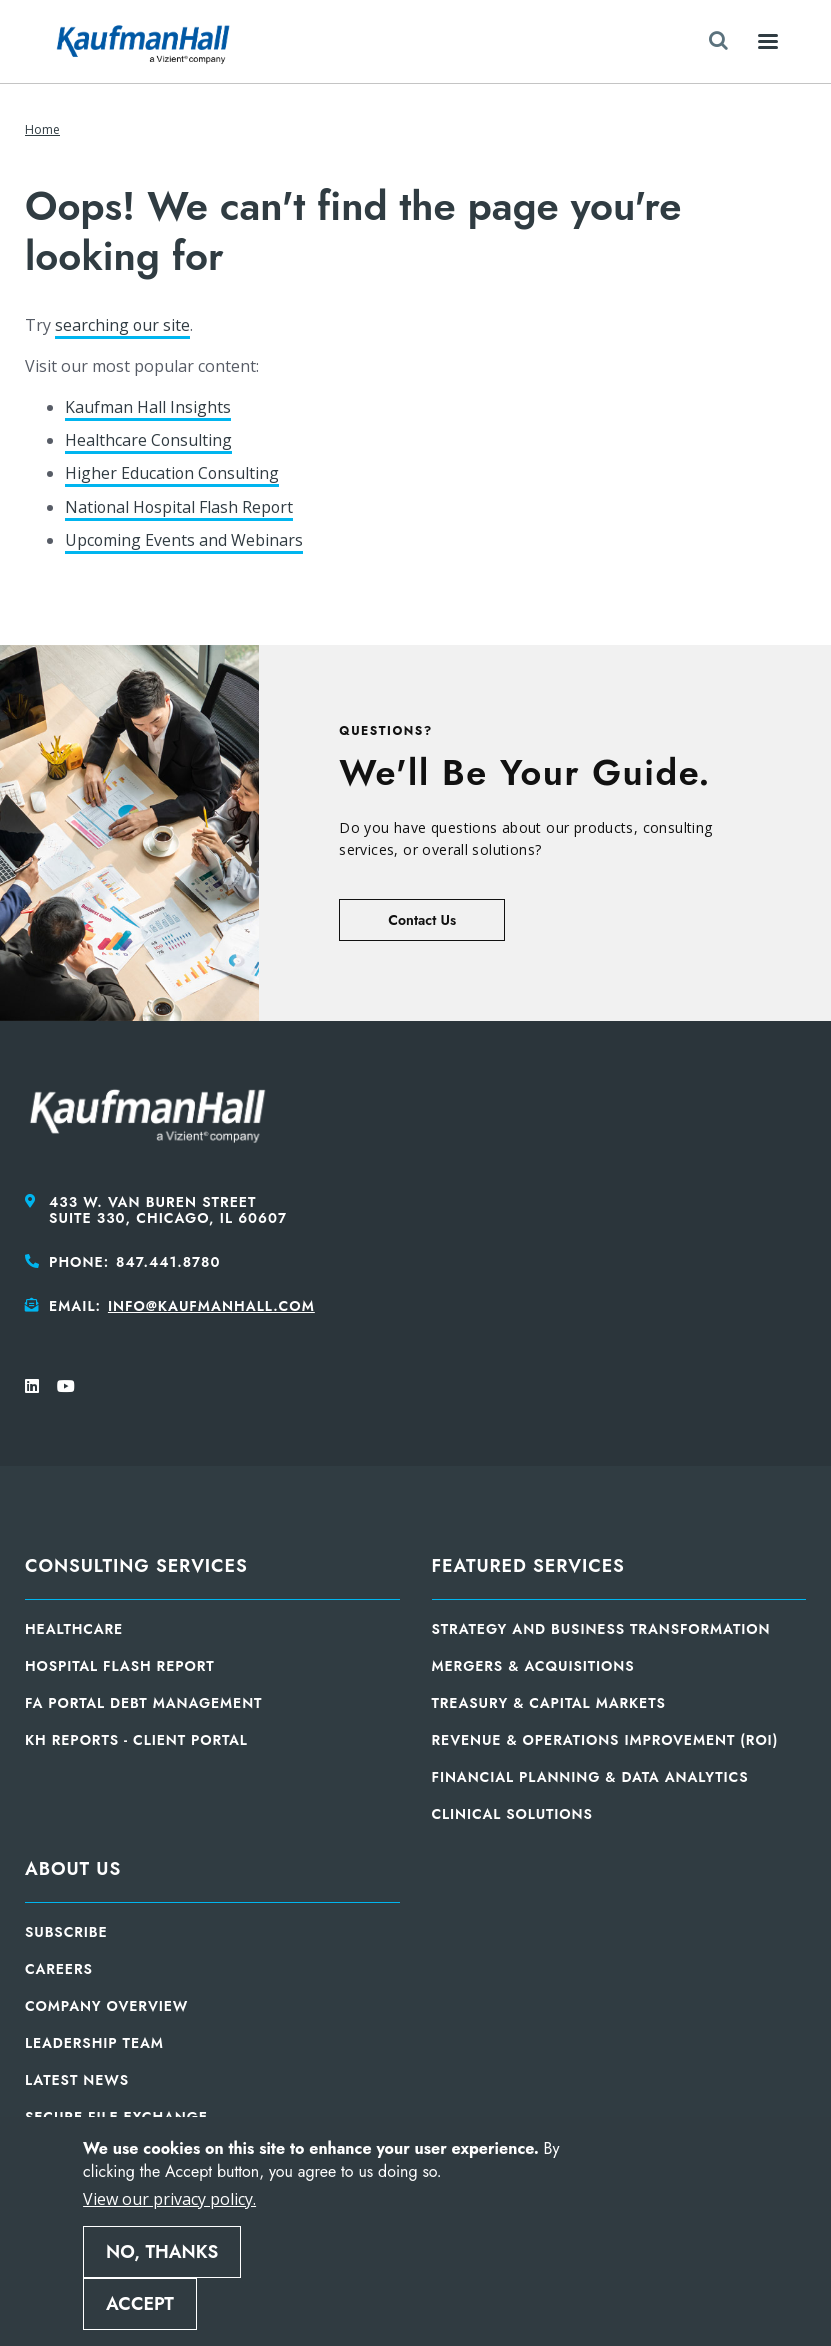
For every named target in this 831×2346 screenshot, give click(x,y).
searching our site (123, 325)
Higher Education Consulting (173, 473)
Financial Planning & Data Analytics (590, 1777)
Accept (140, 2304)
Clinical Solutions (512, 1814)
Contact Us (422, 920)
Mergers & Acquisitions (533, 1666)
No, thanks (162, 2252)
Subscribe (66, 1932)
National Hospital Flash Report (180, 507)
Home (42, 129)
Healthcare (74, 1629)
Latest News (77, 2080)
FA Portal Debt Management (143, 1703)
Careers (59, 1969)
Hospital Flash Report (120, 1666)
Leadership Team (94, 2043)
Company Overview (106, 2006)
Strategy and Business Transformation (601, 1629)
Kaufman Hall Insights (148, 407)
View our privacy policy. (169, 2199)
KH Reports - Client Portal (136, 1740)
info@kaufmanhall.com (211, 1306)
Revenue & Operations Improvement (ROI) (605, 1740)
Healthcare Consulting (149, 440)
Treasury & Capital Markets (549, 1703)
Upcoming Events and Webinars (184, 540)
